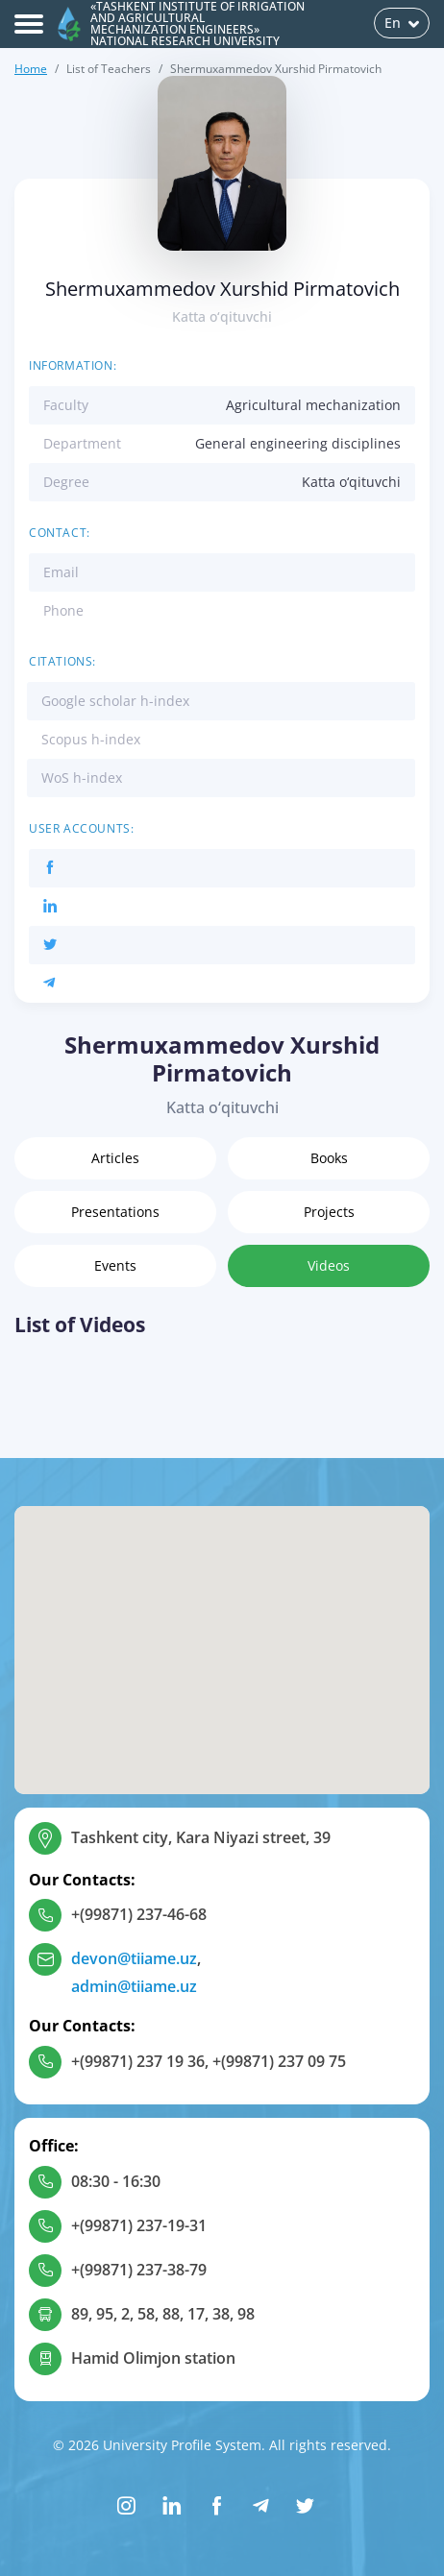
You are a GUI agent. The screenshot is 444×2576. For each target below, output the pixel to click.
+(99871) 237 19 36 (138, 2061)
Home (30, 69)
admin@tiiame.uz (134, 1986)
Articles (115, 1158)
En (401, 22)
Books (329, 1158)
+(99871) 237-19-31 (139, 2225)
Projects (329, 1212)
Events (115, 1265)
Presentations (115, 1212)
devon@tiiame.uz (134, 1958)
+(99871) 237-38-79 (139, 2269)
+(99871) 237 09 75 (279, 2061)
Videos (329, 1265)
